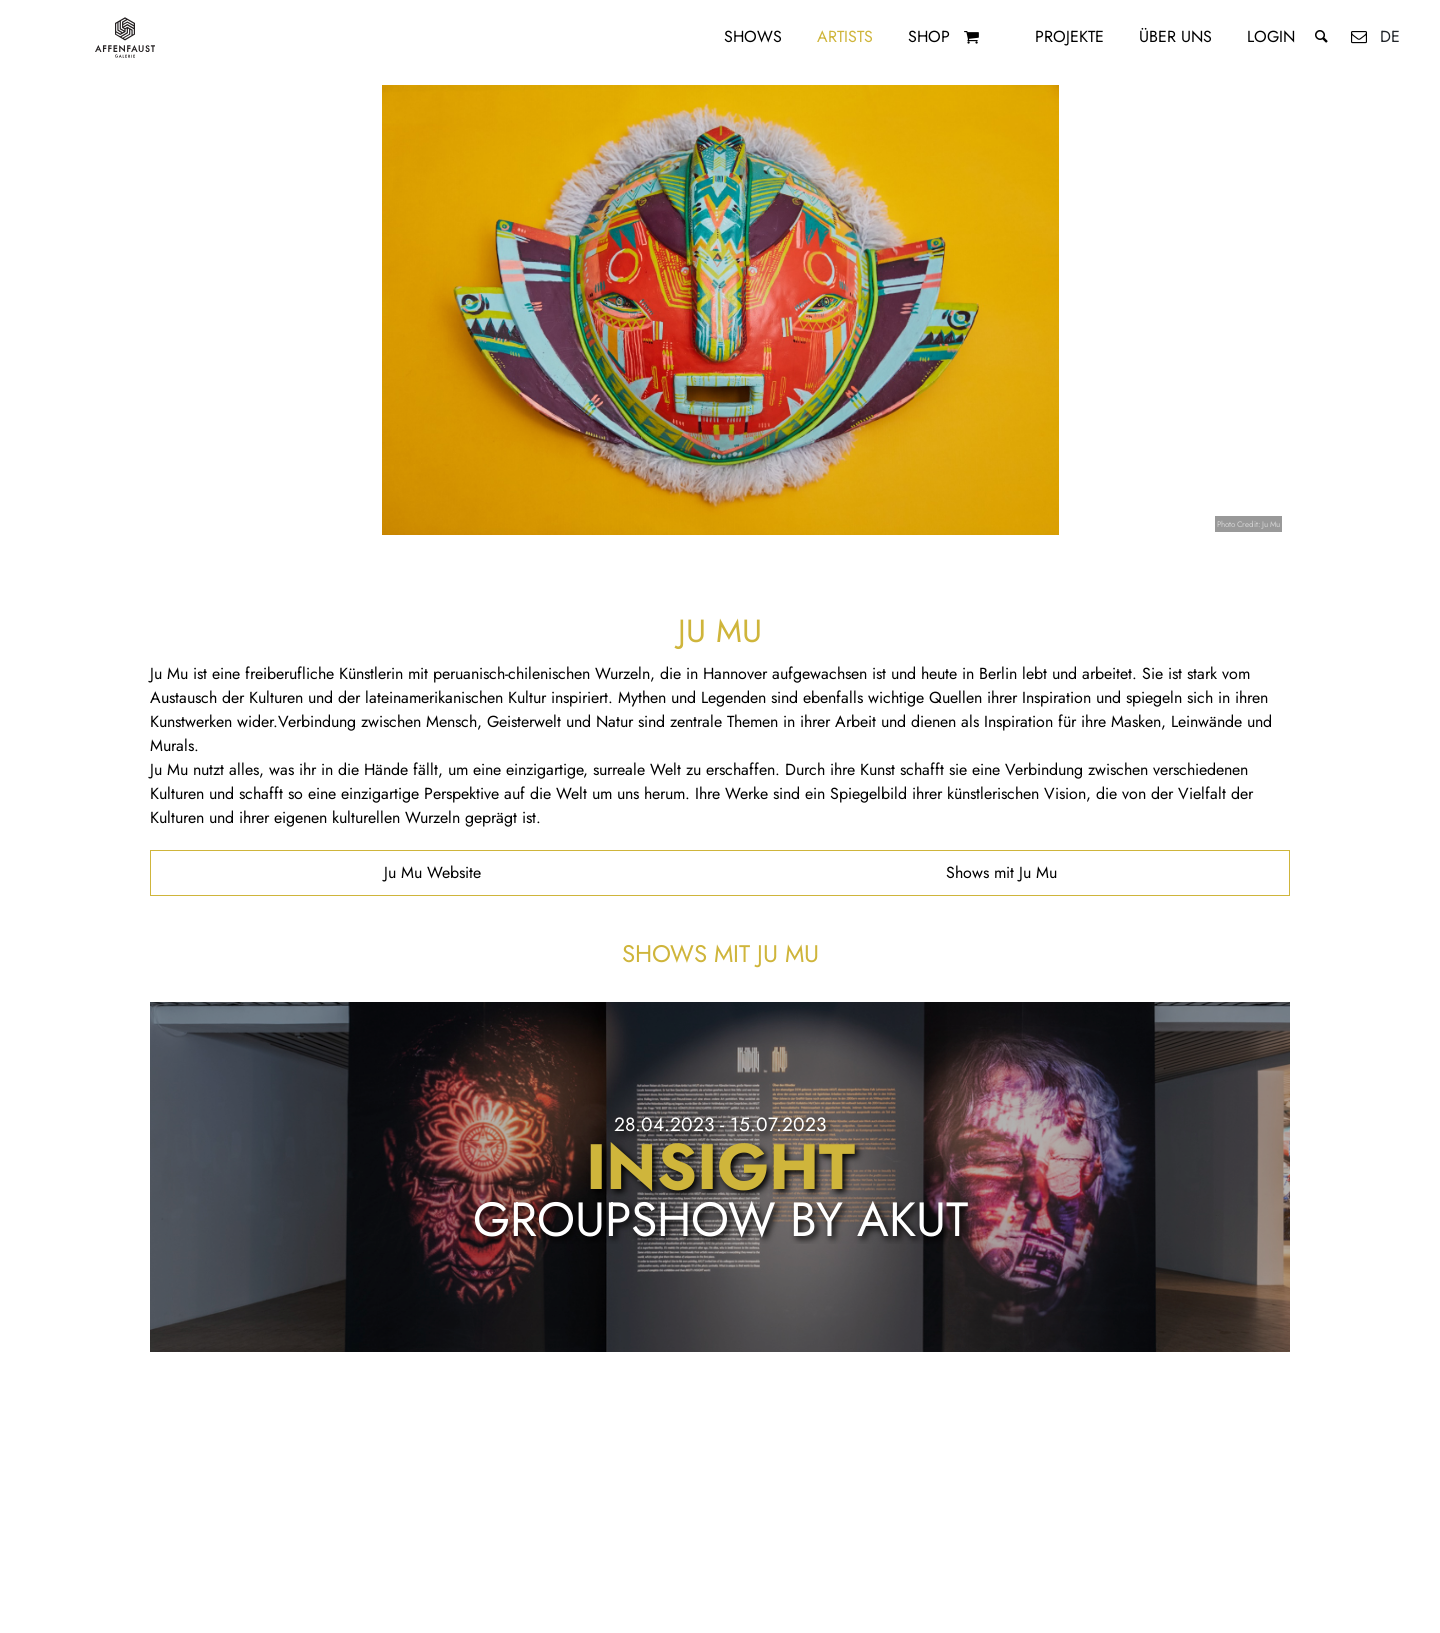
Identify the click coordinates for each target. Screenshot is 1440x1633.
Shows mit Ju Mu (1001, 872)
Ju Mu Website (432, 872)
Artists (845, 36)
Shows (753, 36)
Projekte (1069, 36)
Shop (929, 36)
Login (1271, 36)
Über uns (1175, 36)
